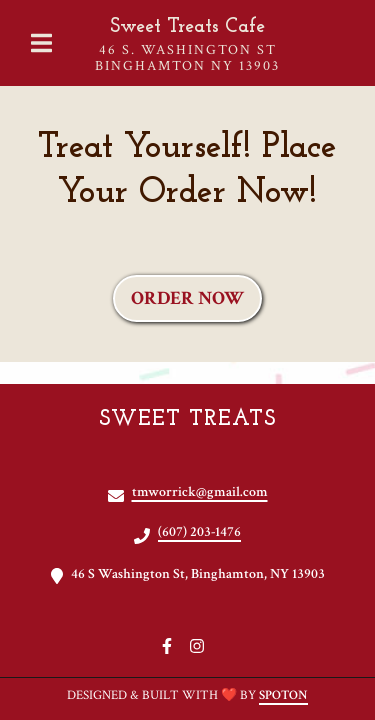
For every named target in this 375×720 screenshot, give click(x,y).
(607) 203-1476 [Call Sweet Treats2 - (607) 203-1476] (199, 532)
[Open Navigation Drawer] (41, 43)
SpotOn (283, 695)
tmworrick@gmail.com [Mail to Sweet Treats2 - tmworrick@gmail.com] (200, 492)
